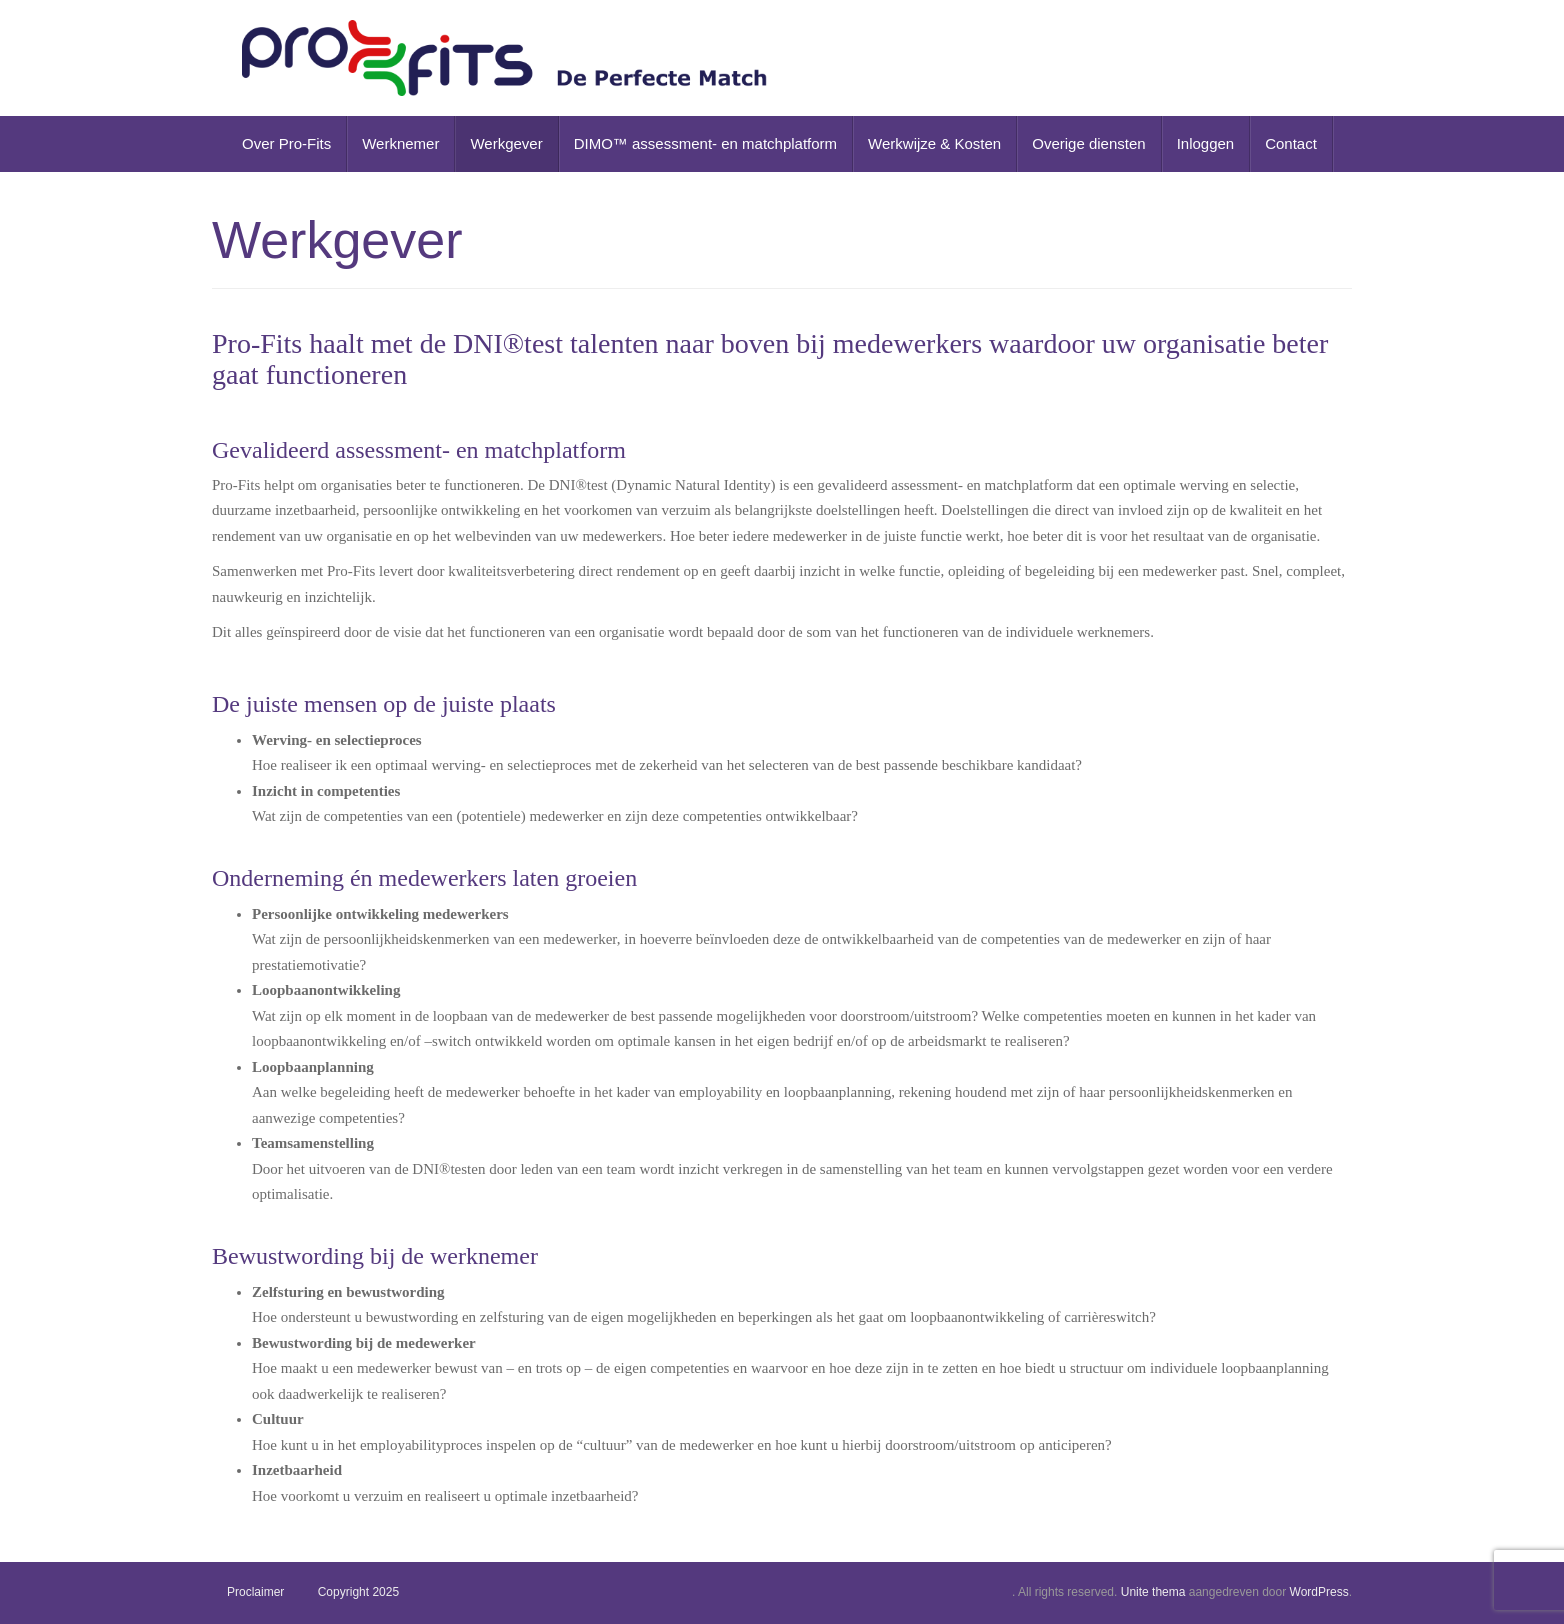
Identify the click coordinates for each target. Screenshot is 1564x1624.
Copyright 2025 (358, 1592)
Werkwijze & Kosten (934, 143)
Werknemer (400, 143)
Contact (1291, 143)
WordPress (1319, 1592)
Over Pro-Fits (286, 143)
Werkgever (506, 143)
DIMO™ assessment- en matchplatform (705, 143)
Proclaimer (255, 1592)
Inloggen (1206, 143)
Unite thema (1153, 1592)
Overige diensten (1088, 143)
